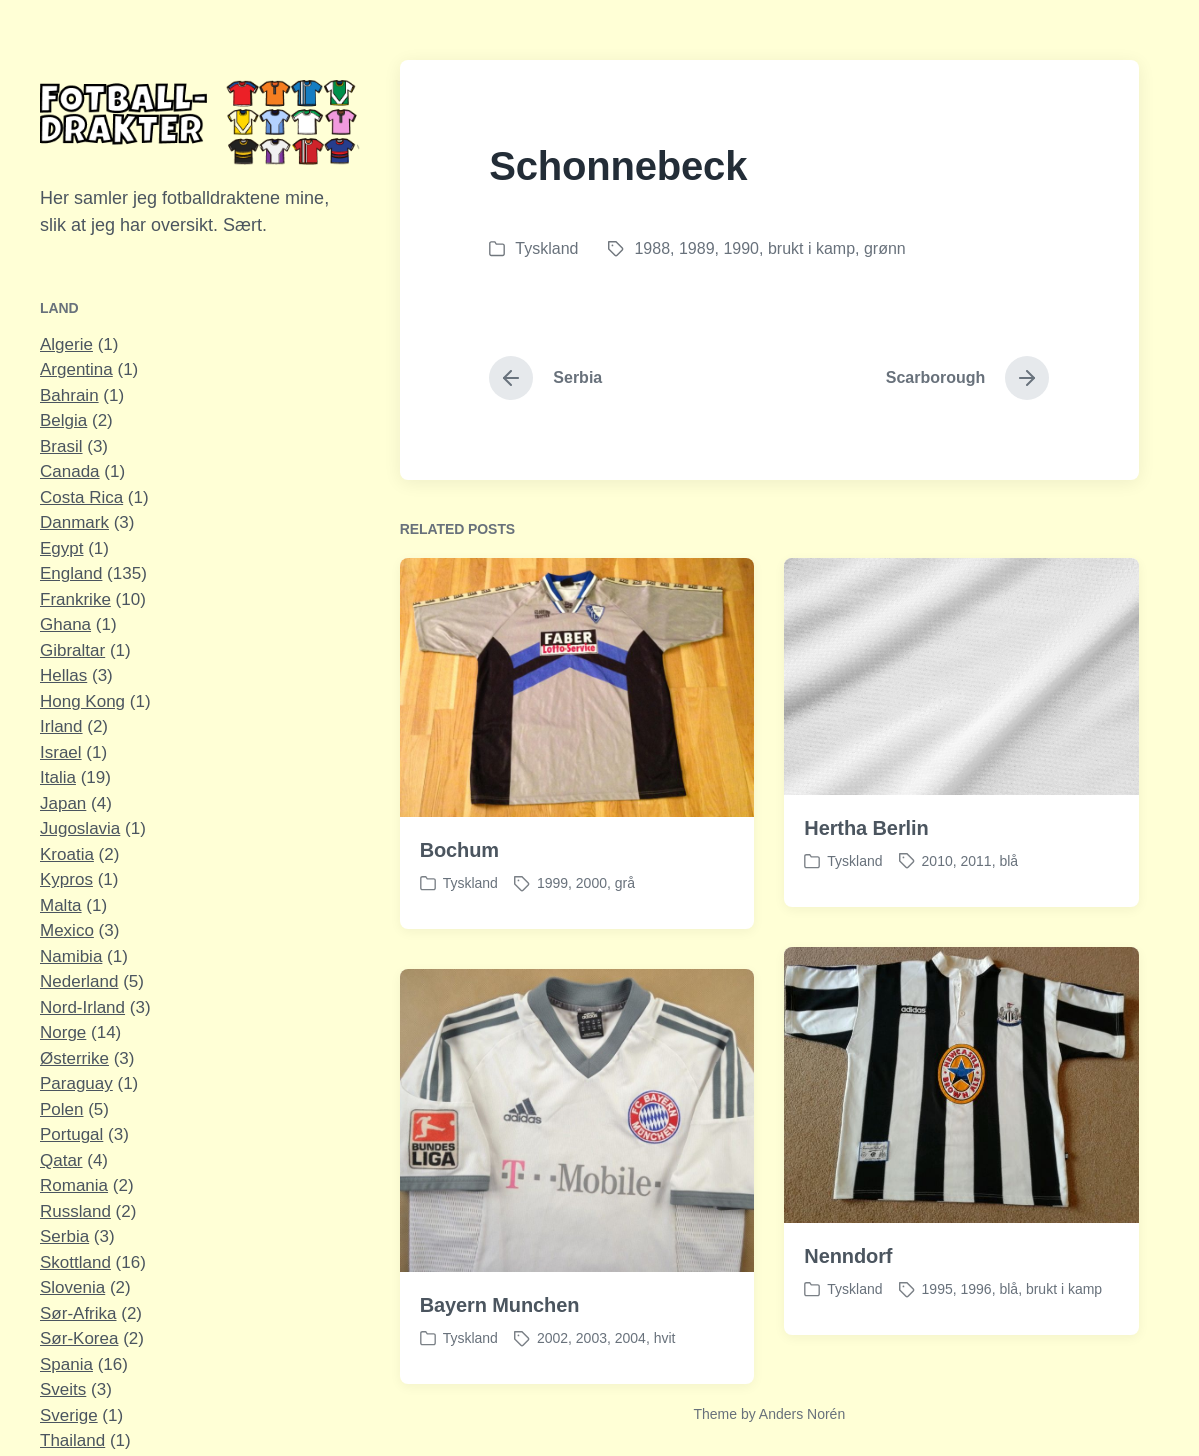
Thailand (72, 1440)
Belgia (63, 420)
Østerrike (74, 1058)
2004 (630, 1365)
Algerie (66, 344)
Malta (61, 905)
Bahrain (69, 395)
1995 (937, 1316)
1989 (697, 248)
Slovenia (72, 1287)
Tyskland (546, 248)
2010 (937, 861)
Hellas (63, 675)
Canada (70, 471)
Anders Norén (802, 1414)
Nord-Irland (82, 1007)
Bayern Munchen (500, 1332)
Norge (63, 1032)
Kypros (66, 879)
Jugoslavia (80, 828)
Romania (74, 1185)
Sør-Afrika (78, 1313)
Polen (61, 1109)
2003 (591, 1365)
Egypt (61, 548)
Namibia (71, 956)
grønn (885, 248)
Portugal (71, 1134)
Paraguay (76, 1083)
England (71, 573)
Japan (63, 803)
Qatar (61, 1160)
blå (1008, 861)
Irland (61, 726)
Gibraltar (72, 650)
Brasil (61, 446)
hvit (665, 1365)
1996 (976, 1316)
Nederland (79, 981)
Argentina (76, 369)
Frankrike (75, 599)
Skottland (75, 1262)
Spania (66, 1364)
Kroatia (67, 854)
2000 (591, 883)
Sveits (63, 1389)
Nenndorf (848, 1283)
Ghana (65, 624)
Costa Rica (81, 497)
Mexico (67, 930)
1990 (741, 248)
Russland (75, 1211)
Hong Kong (82, 701)
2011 (976, 861)
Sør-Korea (79, 1338)
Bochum (459, 850)
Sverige (69, 1415)
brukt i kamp (811, 248)
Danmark (74, 522)
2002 (552, 1365)
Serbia (64, 1236)
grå (625, 883)
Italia (58, 777)
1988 (652, 248)
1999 (552, 883)
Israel (61, 752)
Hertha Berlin (866, 828)
